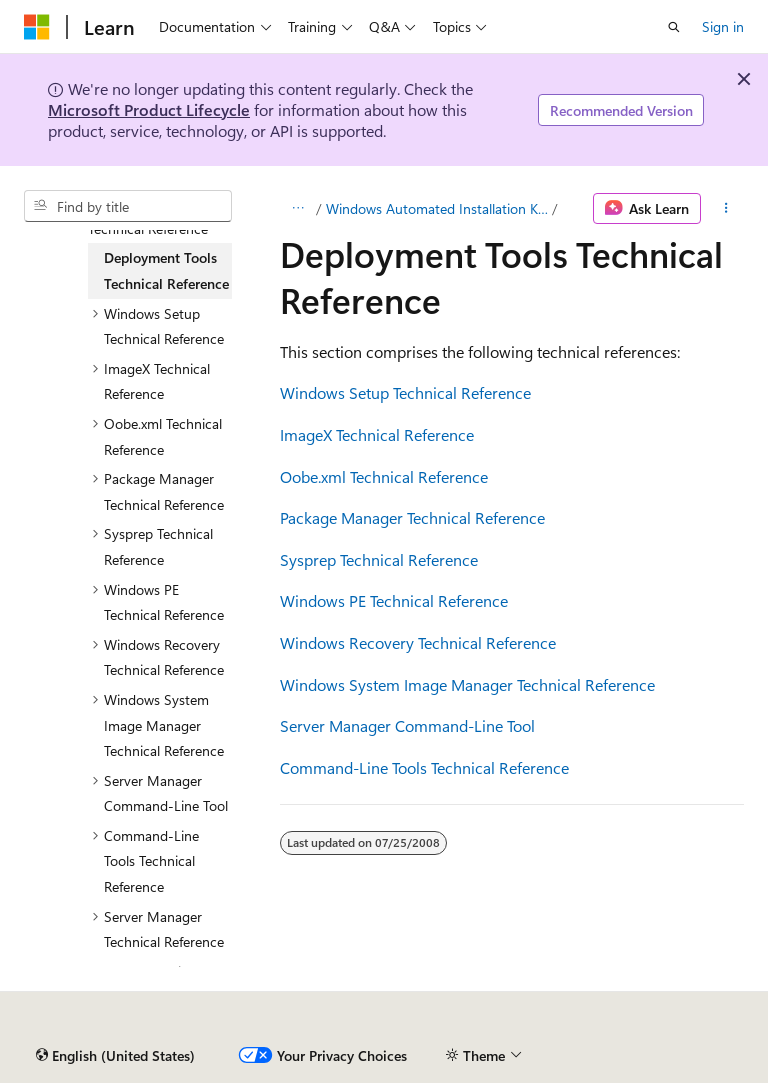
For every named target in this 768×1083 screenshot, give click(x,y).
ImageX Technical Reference (377, 434)
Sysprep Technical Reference (379, 559)
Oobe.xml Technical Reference (384, 476)
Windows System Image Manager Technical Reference (467, 684)
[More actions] (726, 209)
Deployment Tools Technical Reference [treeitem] (166, 270)
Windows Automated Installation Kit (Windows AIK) (437, 208)
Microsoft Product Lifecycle (149, 109)
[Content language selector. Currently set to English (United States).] (115, 1056)
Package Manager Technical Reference (412, 517)
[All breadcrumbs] (297, 209)
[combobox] (128, 206)
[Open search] (674, 27)
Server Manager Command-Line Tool (407, 725)
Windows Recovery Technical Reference (418, 642)
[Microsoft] (37, 27)
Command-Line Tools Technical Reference (424, 767)
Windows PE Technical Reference (394, 600)
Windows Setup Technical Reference (405, 392)
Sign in (723, 26)
